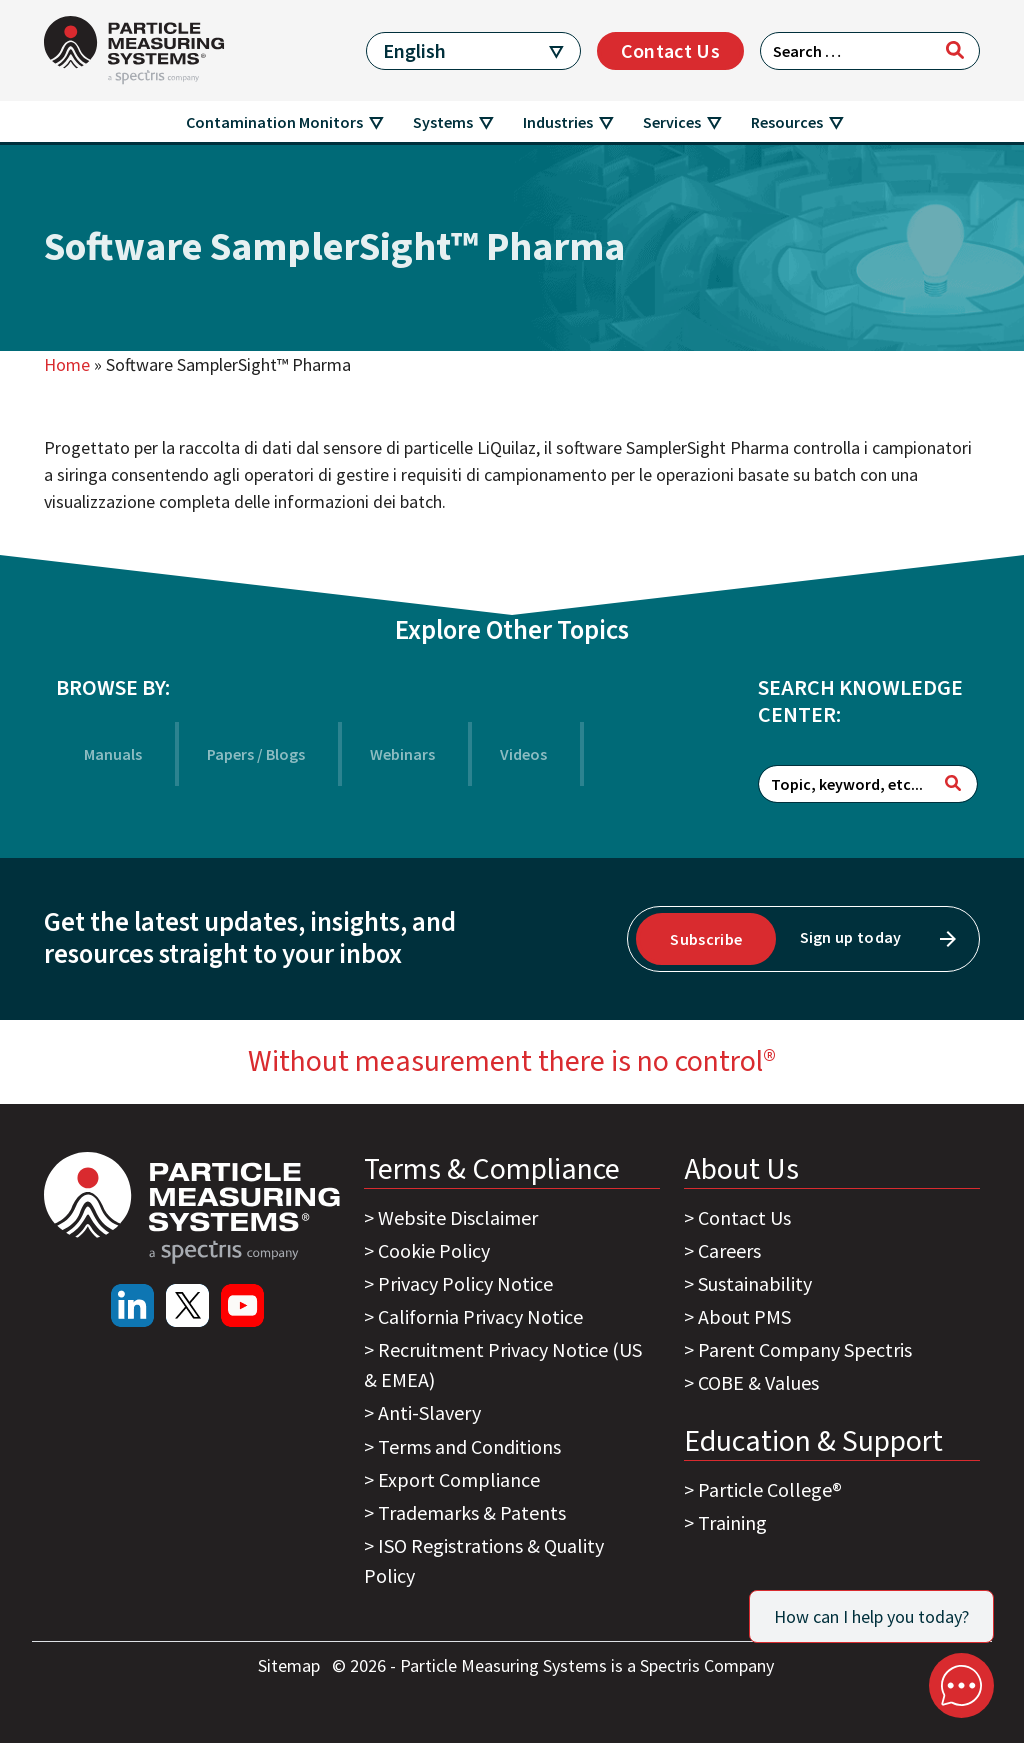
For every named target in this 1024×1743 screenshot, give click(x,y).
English (414, 50)
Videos (523, 754)
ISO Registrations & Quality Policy (484, 1560)
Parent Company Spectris (805, 1349)
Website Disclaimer (458, 1217)
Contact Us (670, 50)
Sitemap (291, 1665)
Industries (558, 122)
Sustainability (755, 1283)
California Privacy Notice (480, 1316)
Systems (443, 122)
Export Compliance (459, 1479)
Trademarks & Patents (472, 1512)
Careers (729, 1250)
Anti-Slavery (429, 1412)
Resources (787, 122)
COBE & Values (758, 1382)
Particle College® (770, 1489)
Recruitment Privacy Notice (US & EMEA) (503, 1364)
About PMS (744, 1316)
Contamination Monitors (274, 122)
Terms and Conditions (469, 1446)
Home (67, 364)
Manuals (113, 754)
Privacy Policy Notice (465, 1283)
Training (732, 1522)
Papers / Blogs (256, 754)
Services (672, 122)
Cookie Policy (434, 1250)
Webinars (402, 754)
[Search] (955, 50)
